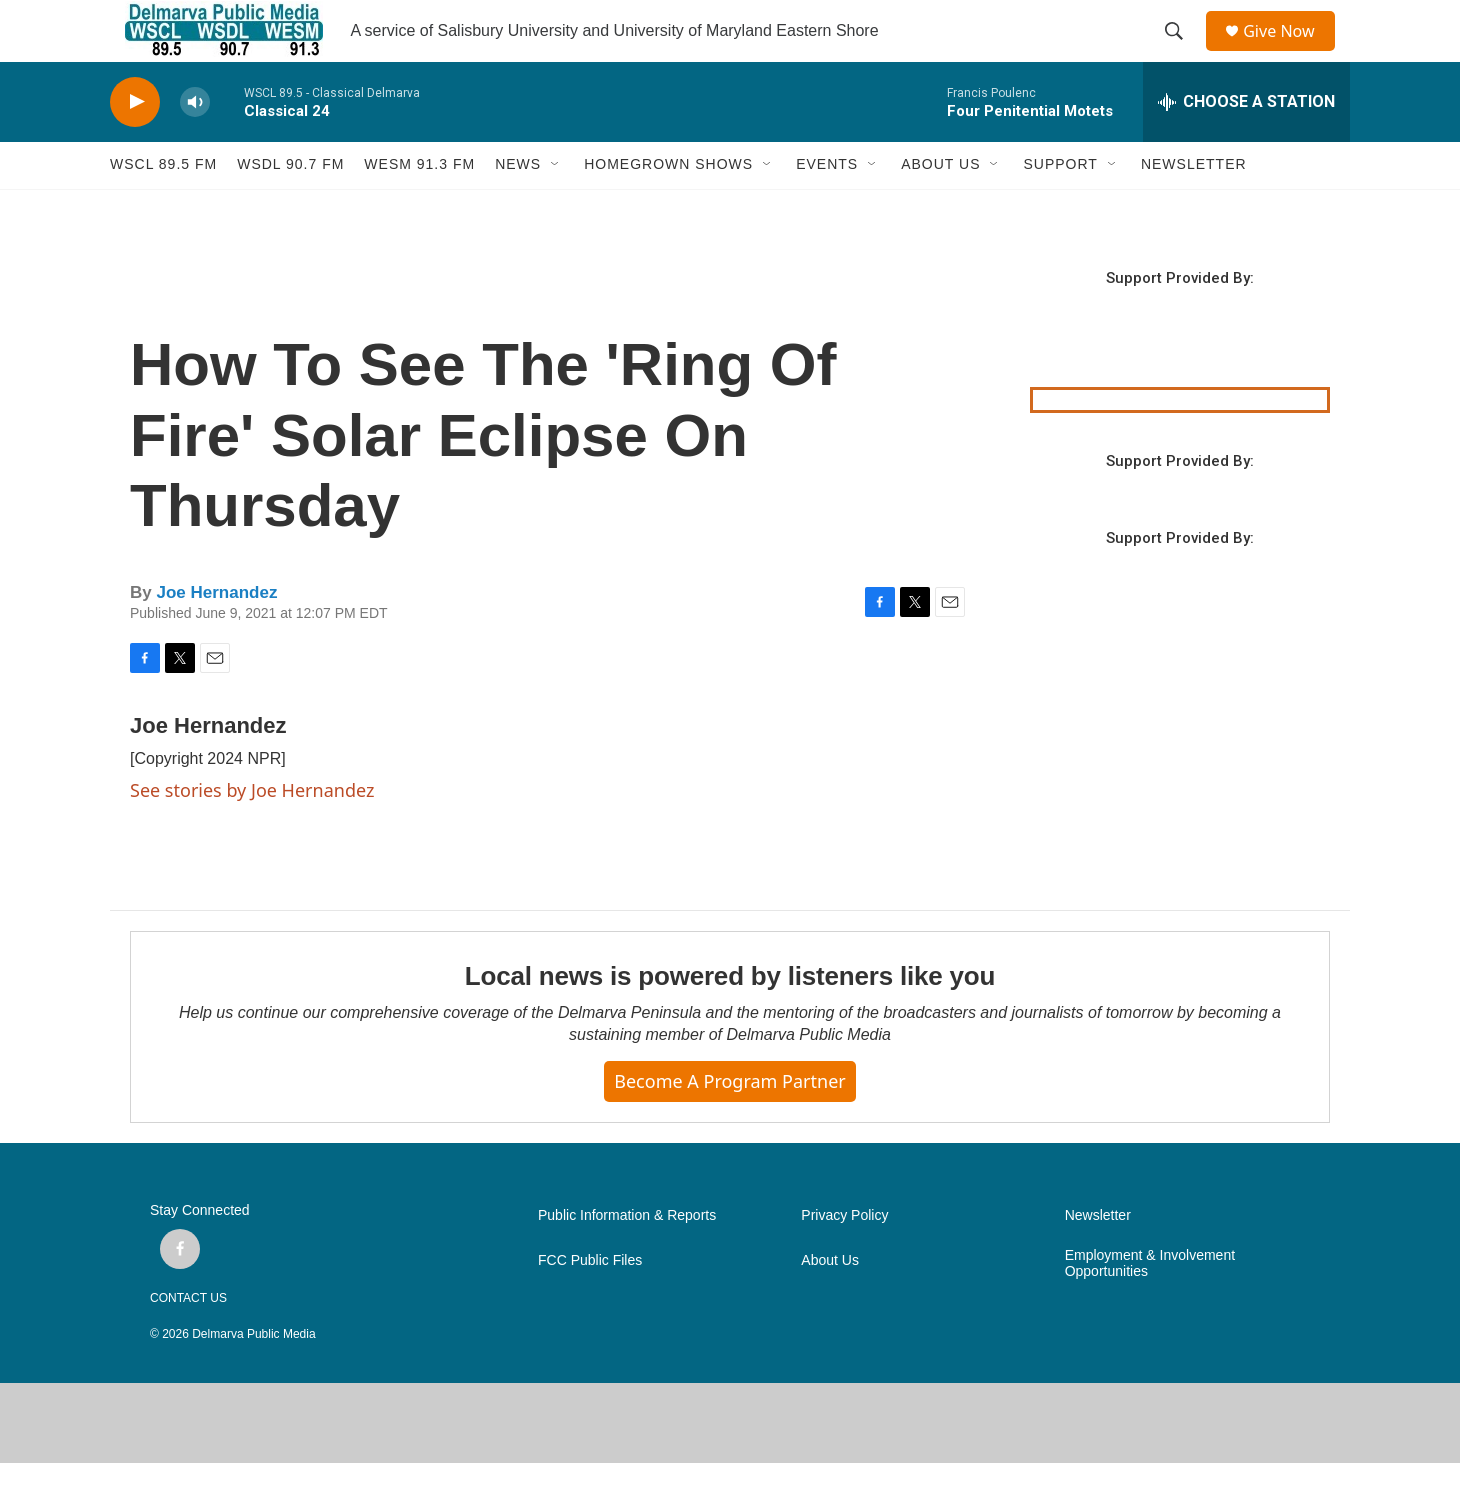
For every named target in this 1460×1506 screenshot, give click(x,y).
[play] (135, 145)
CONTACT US (188, 1341)
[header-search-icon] (1181, 53)
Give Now (1290, 52)
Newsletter (1098, 1258)
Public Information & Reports (627, 1258)
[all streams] (1246, 145)
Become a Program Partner (729, 1125)
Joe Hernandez (216, 635)
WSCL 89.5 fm (163, 208)
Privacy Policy (844, 1258)
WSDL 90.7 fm (290, 208)
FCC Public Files (590, 1303)
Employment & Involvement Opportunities (1150, 1306)
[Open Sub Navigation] (556, 208)
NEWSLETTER (1194, 208)
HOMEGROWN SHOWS (668, 208)
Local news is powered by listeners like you (730, 1020)
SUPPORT (1060, 208)
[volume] (195, 145)
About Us (830, 1303)
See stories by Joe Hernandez (252, 833)
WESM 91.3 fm (419, 208)
